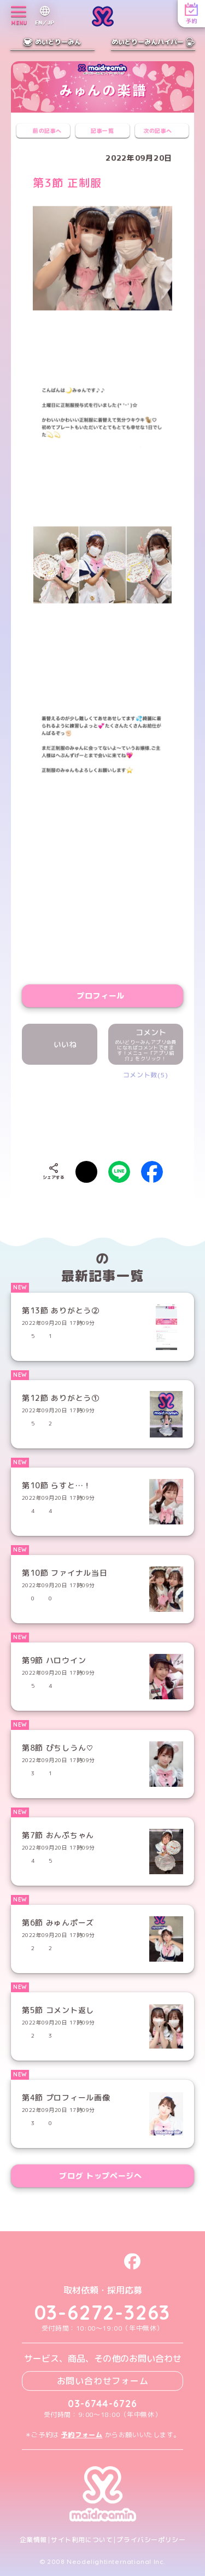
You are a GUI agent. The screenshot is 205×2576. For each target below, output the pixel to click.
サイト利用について (82, 2540)
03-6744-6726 (102, 2403)
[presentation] (116, 1112)
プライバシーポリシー (150, 2540)
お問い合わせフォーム (103, 2381)
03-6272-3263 (102, 2313)
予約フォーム (82, 2434)
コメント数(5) (145, 1074)
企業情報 (33, 2540)
